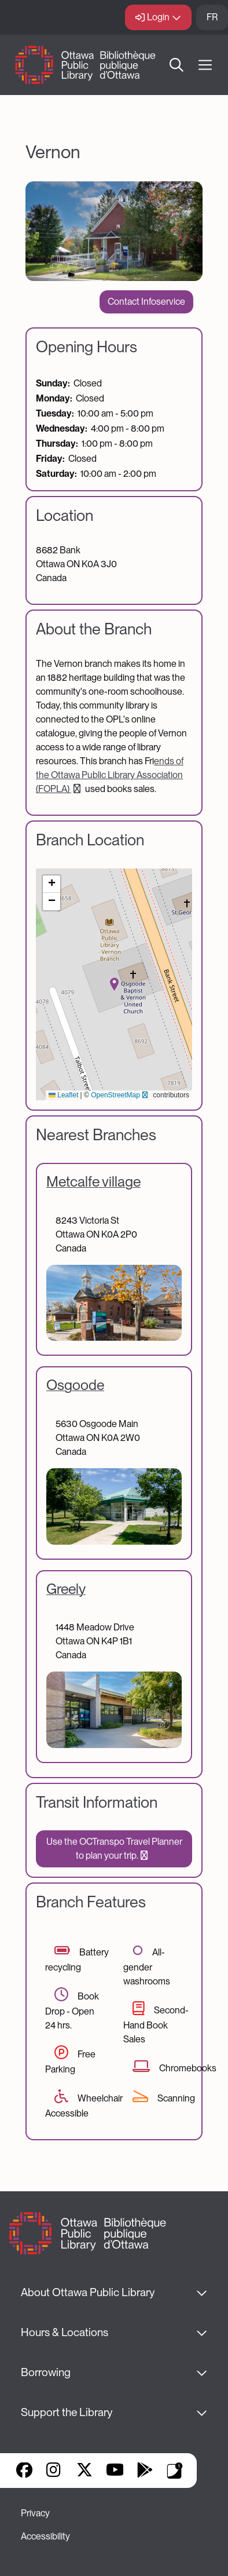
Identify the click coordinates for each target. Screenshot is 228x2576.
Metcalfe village (93, 1181)
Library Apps (175, 2470)
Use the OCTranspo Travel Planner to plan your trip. (114, 1848)
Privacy (35, 2513)
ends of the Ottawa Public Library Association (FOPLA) (109, 775)
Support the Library (66, 2412)
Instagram (54, 2471)
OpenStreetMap (121, 1095)
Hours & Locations (64, 2332)
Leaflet (63, 1095)
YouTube (115, 2471)
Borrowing (46, 2372)
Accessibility (45, 2536)
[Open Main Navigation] (205, 65)
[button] (114, 984)
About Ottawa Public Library (88, 2292)
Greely (66, 1588)
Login (158, 17)
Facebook (24, 2471)
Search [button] (176, 65)
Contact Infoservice (146, 301)
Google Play (145, 2471)
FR (212, 17)
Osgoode (75, 1384)
